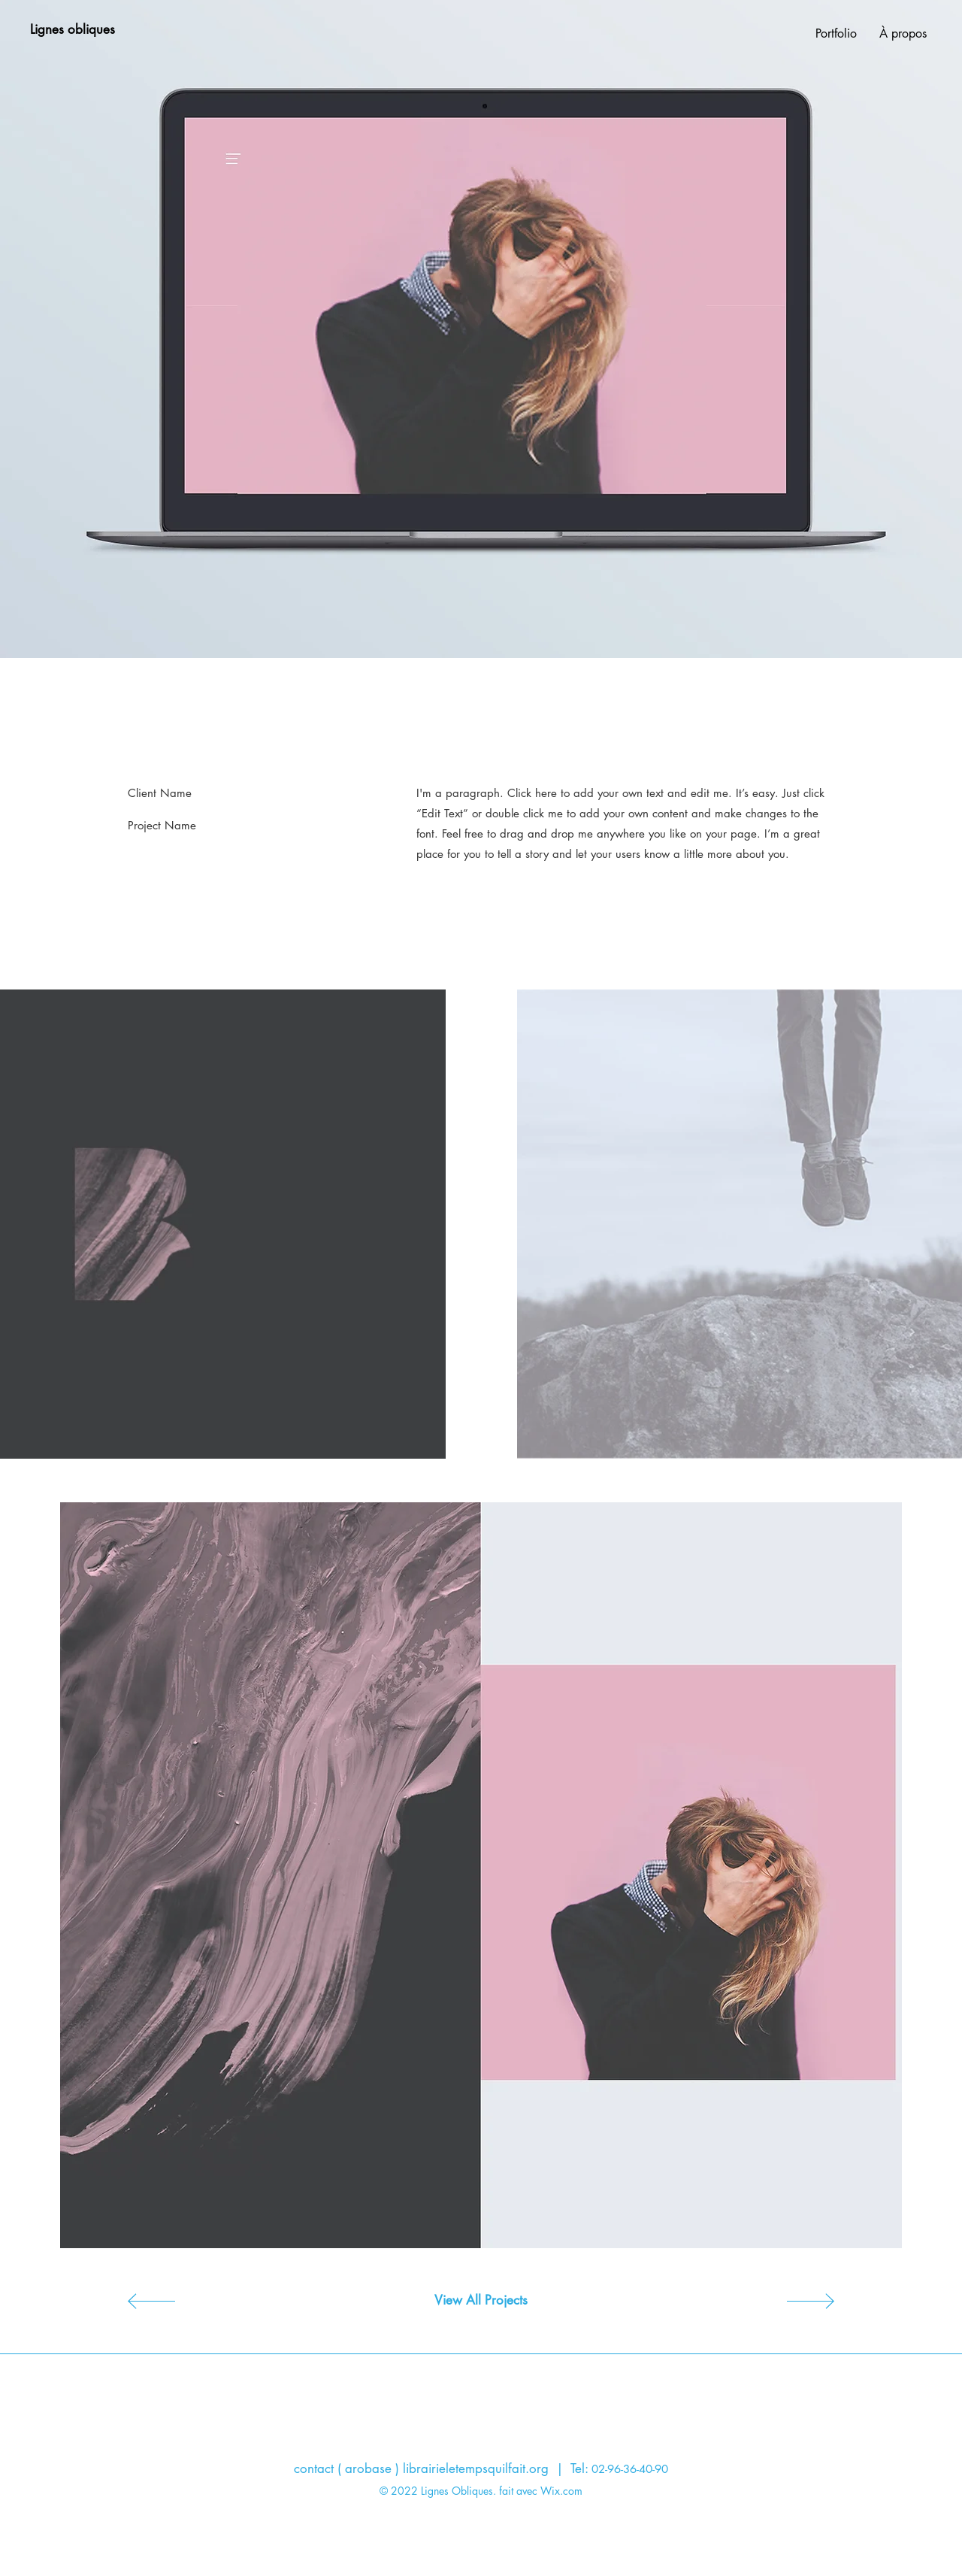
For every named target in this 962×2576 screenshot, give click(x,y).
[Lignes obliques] (72, 30)
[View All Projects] (481, 2301)
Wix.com (561, 2491)
